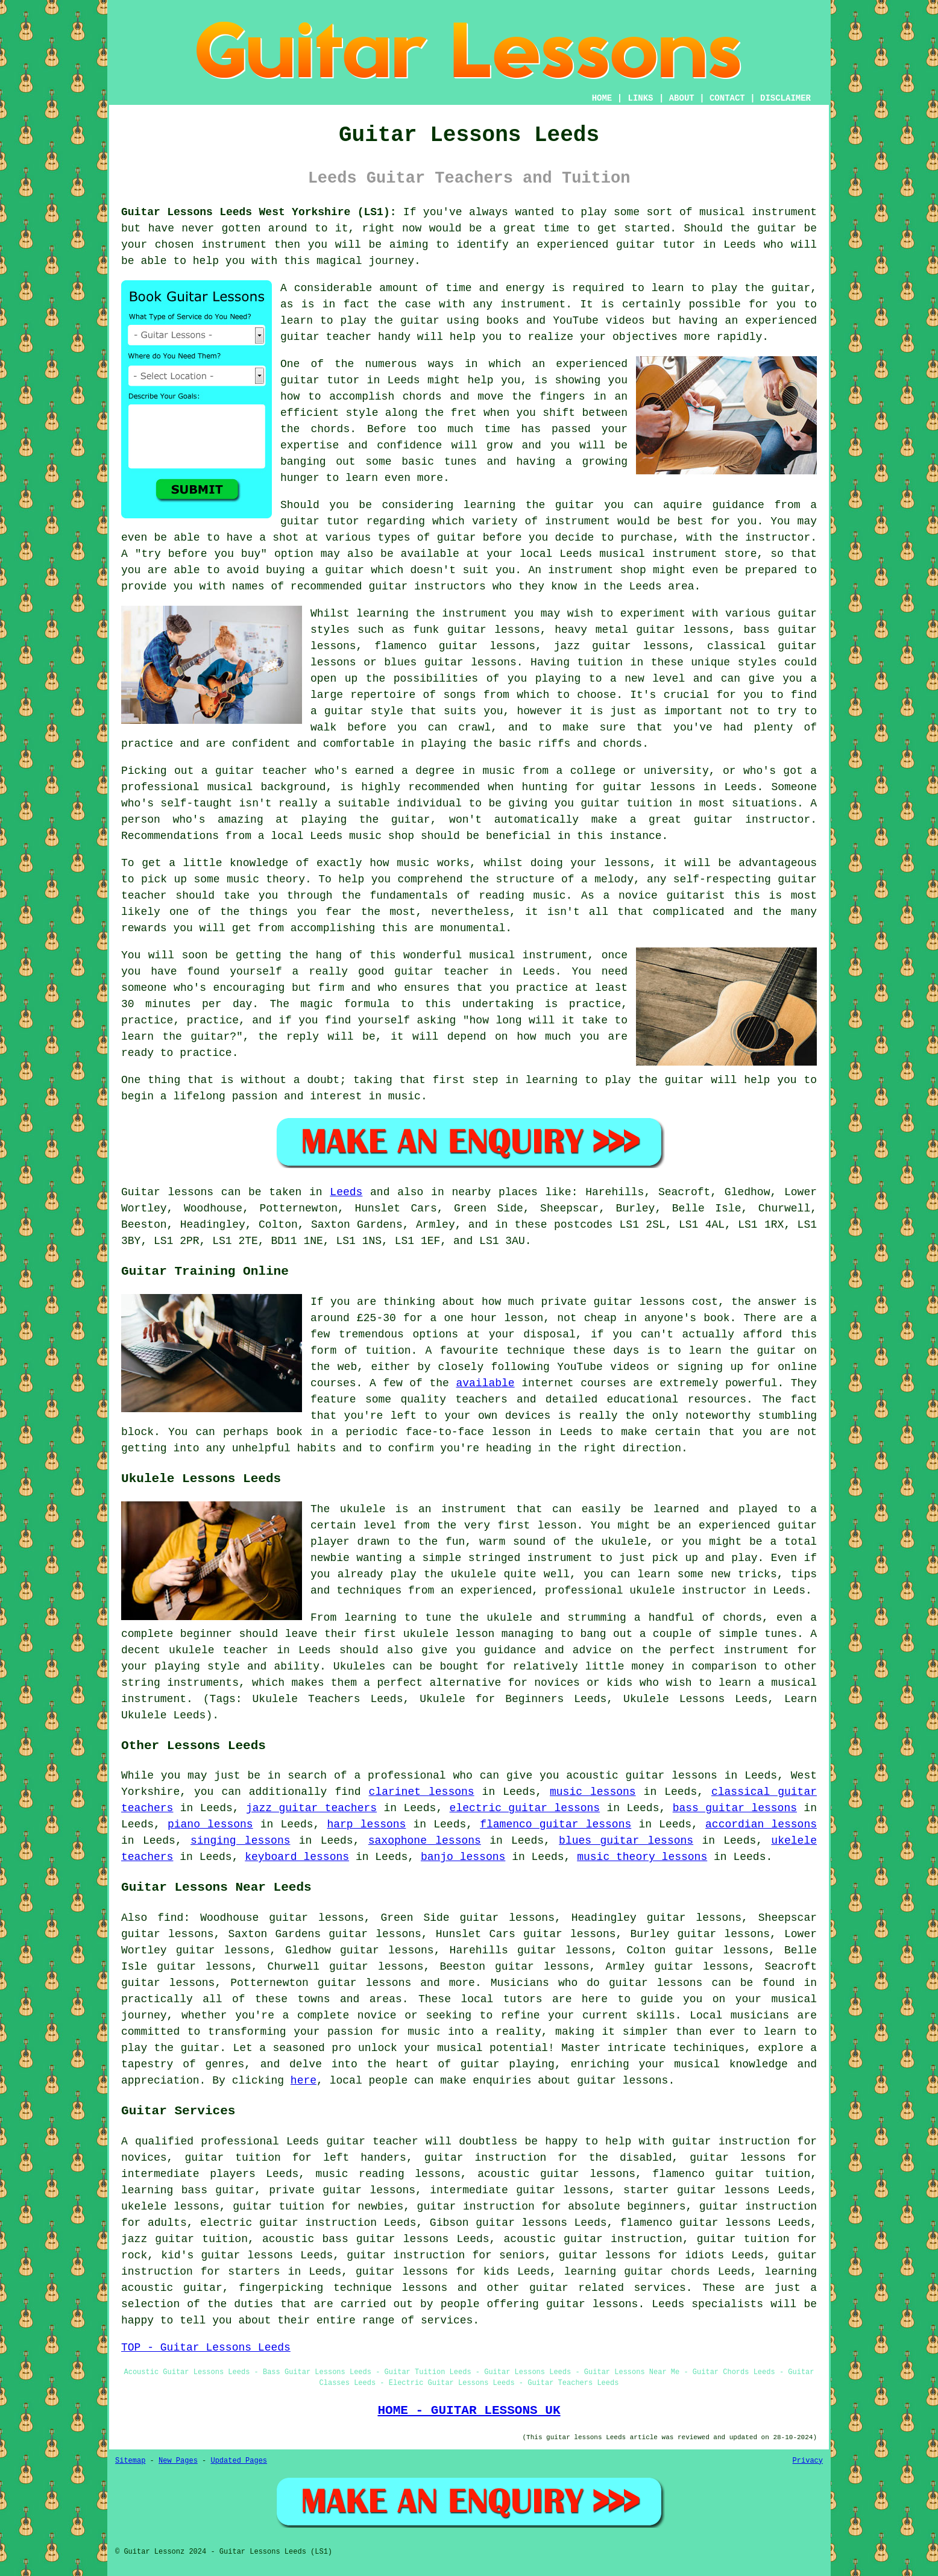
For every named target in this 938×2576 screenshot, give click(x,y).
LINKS (640, 98)
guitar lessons (649, 787)
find (170, 1918)
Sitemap (130, 2461)
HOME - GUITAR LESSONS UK (468, 2410)
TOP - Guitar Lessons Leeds (206, 2348)
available (485, 1383)
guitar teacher (372, 2141)
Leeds (346, 1192)
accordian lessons (761, 1824)
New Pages (178, 2461)
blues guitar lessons (626, 1841)
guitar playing (508, 2064)
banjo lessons (463, 1857)
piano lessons (210, 1824)
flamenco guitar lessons (555, 1824)
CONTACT (727, 98)
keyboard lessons (297, 1857)
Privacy (808, 2461)
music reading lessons (388, 2174)
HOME (602, 98)
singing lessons (240, 1841)
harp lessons (366, 1824)
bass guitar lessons (735, 1808)
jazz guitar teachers (311, 1808)
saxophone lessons (424, 1841)
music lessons (593, 1792)
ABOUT (681, 98)
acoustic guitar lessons (556, 2174)
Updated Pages (238, 2461)
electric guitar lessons (525, 1808)
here (303, 2081)
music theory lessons (642, 1857)
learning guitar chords (637, 2272)
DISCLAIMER (785, 98)
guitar (635, 245)
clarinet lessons (421, 1792)
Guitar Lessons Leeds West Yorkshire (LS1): (259, 212)
